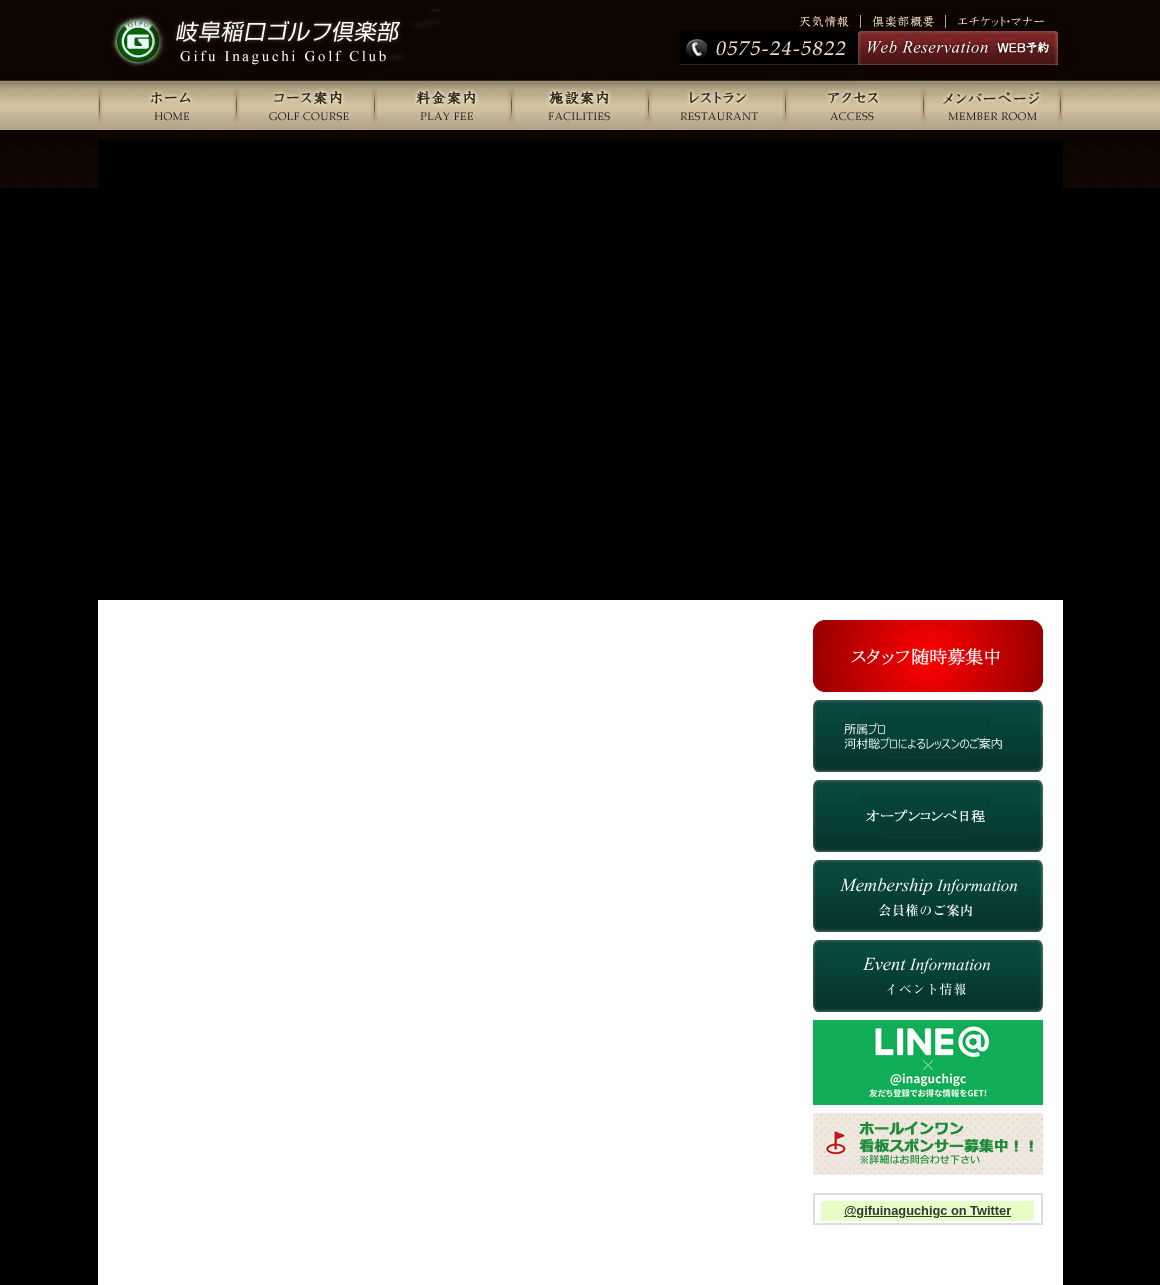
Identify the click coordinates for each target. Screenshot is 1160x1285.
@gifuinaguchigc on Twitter (927, 1210)
